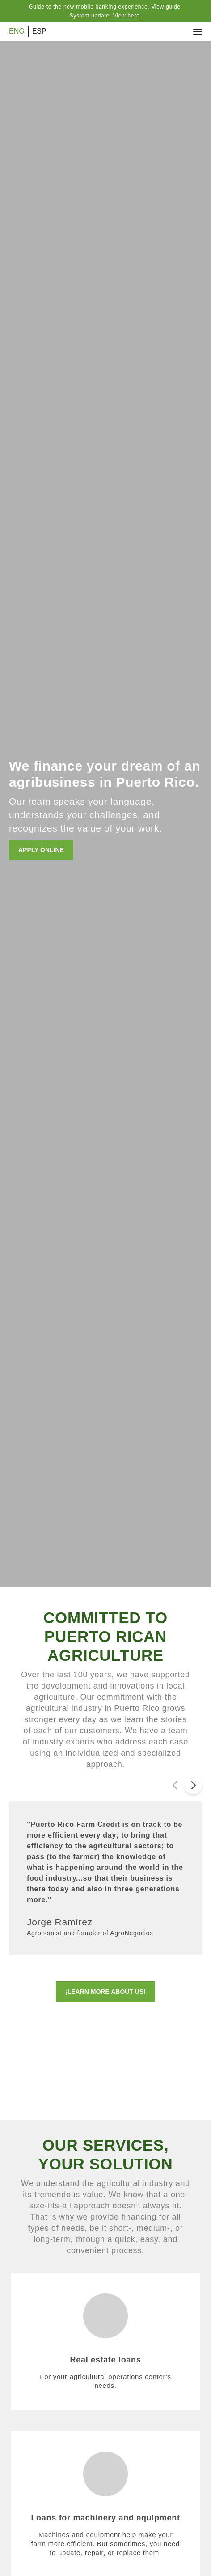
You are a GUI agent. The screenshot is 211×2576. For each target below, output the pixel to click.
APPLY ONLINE (41, 849)
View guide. (166, 7)
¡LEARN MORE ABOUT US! (105, 1991)
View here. (127, 16)
